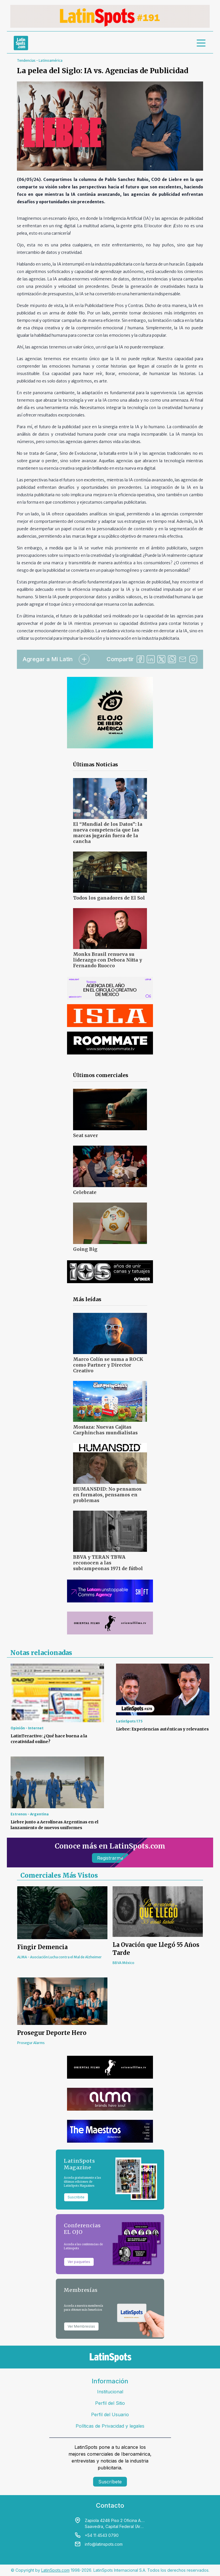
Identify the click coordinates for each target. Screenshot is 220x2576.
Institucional (110, 2391)
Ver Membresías (81, 2326)
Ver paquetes (79, 2262)
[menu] (201, 43)
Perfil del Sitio (110, 2403)
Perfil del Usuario (110, 2414)
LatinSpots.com (55, 2570)
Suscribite (76, 2197)
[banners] (110, 16)
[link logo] (21, 43)
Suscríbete (110, 2482)
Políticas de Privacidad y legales (110, 2426)
